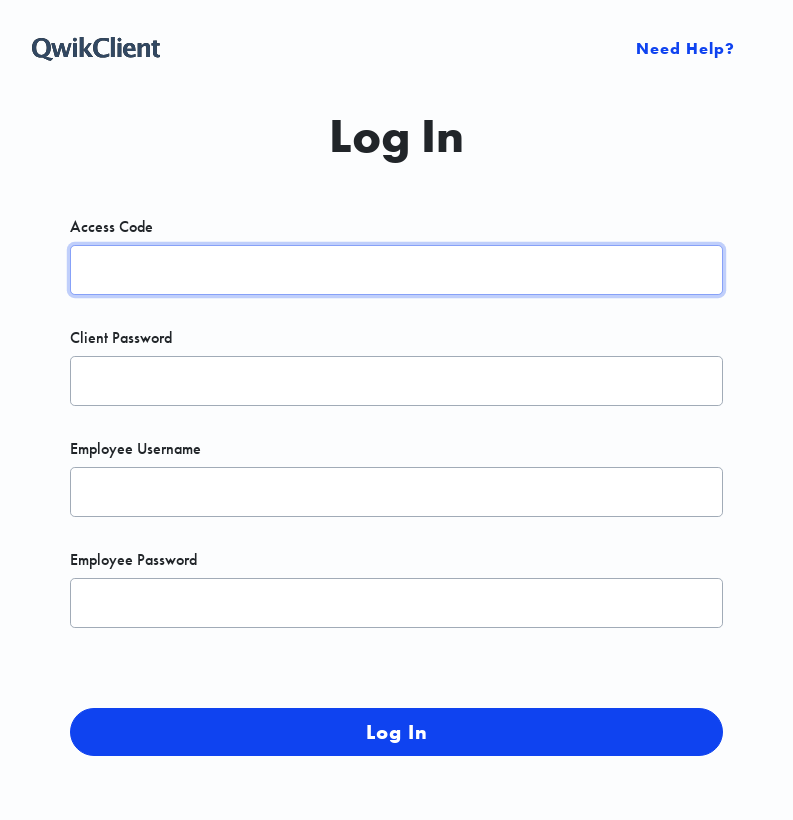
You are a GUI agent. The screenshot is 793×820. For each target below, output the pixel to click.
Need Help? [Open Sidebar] (685, 48)
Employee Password (133, 560)
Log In (397, 732)
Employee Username (135, 449)
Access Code (111, 227)
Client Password (121, 338)
